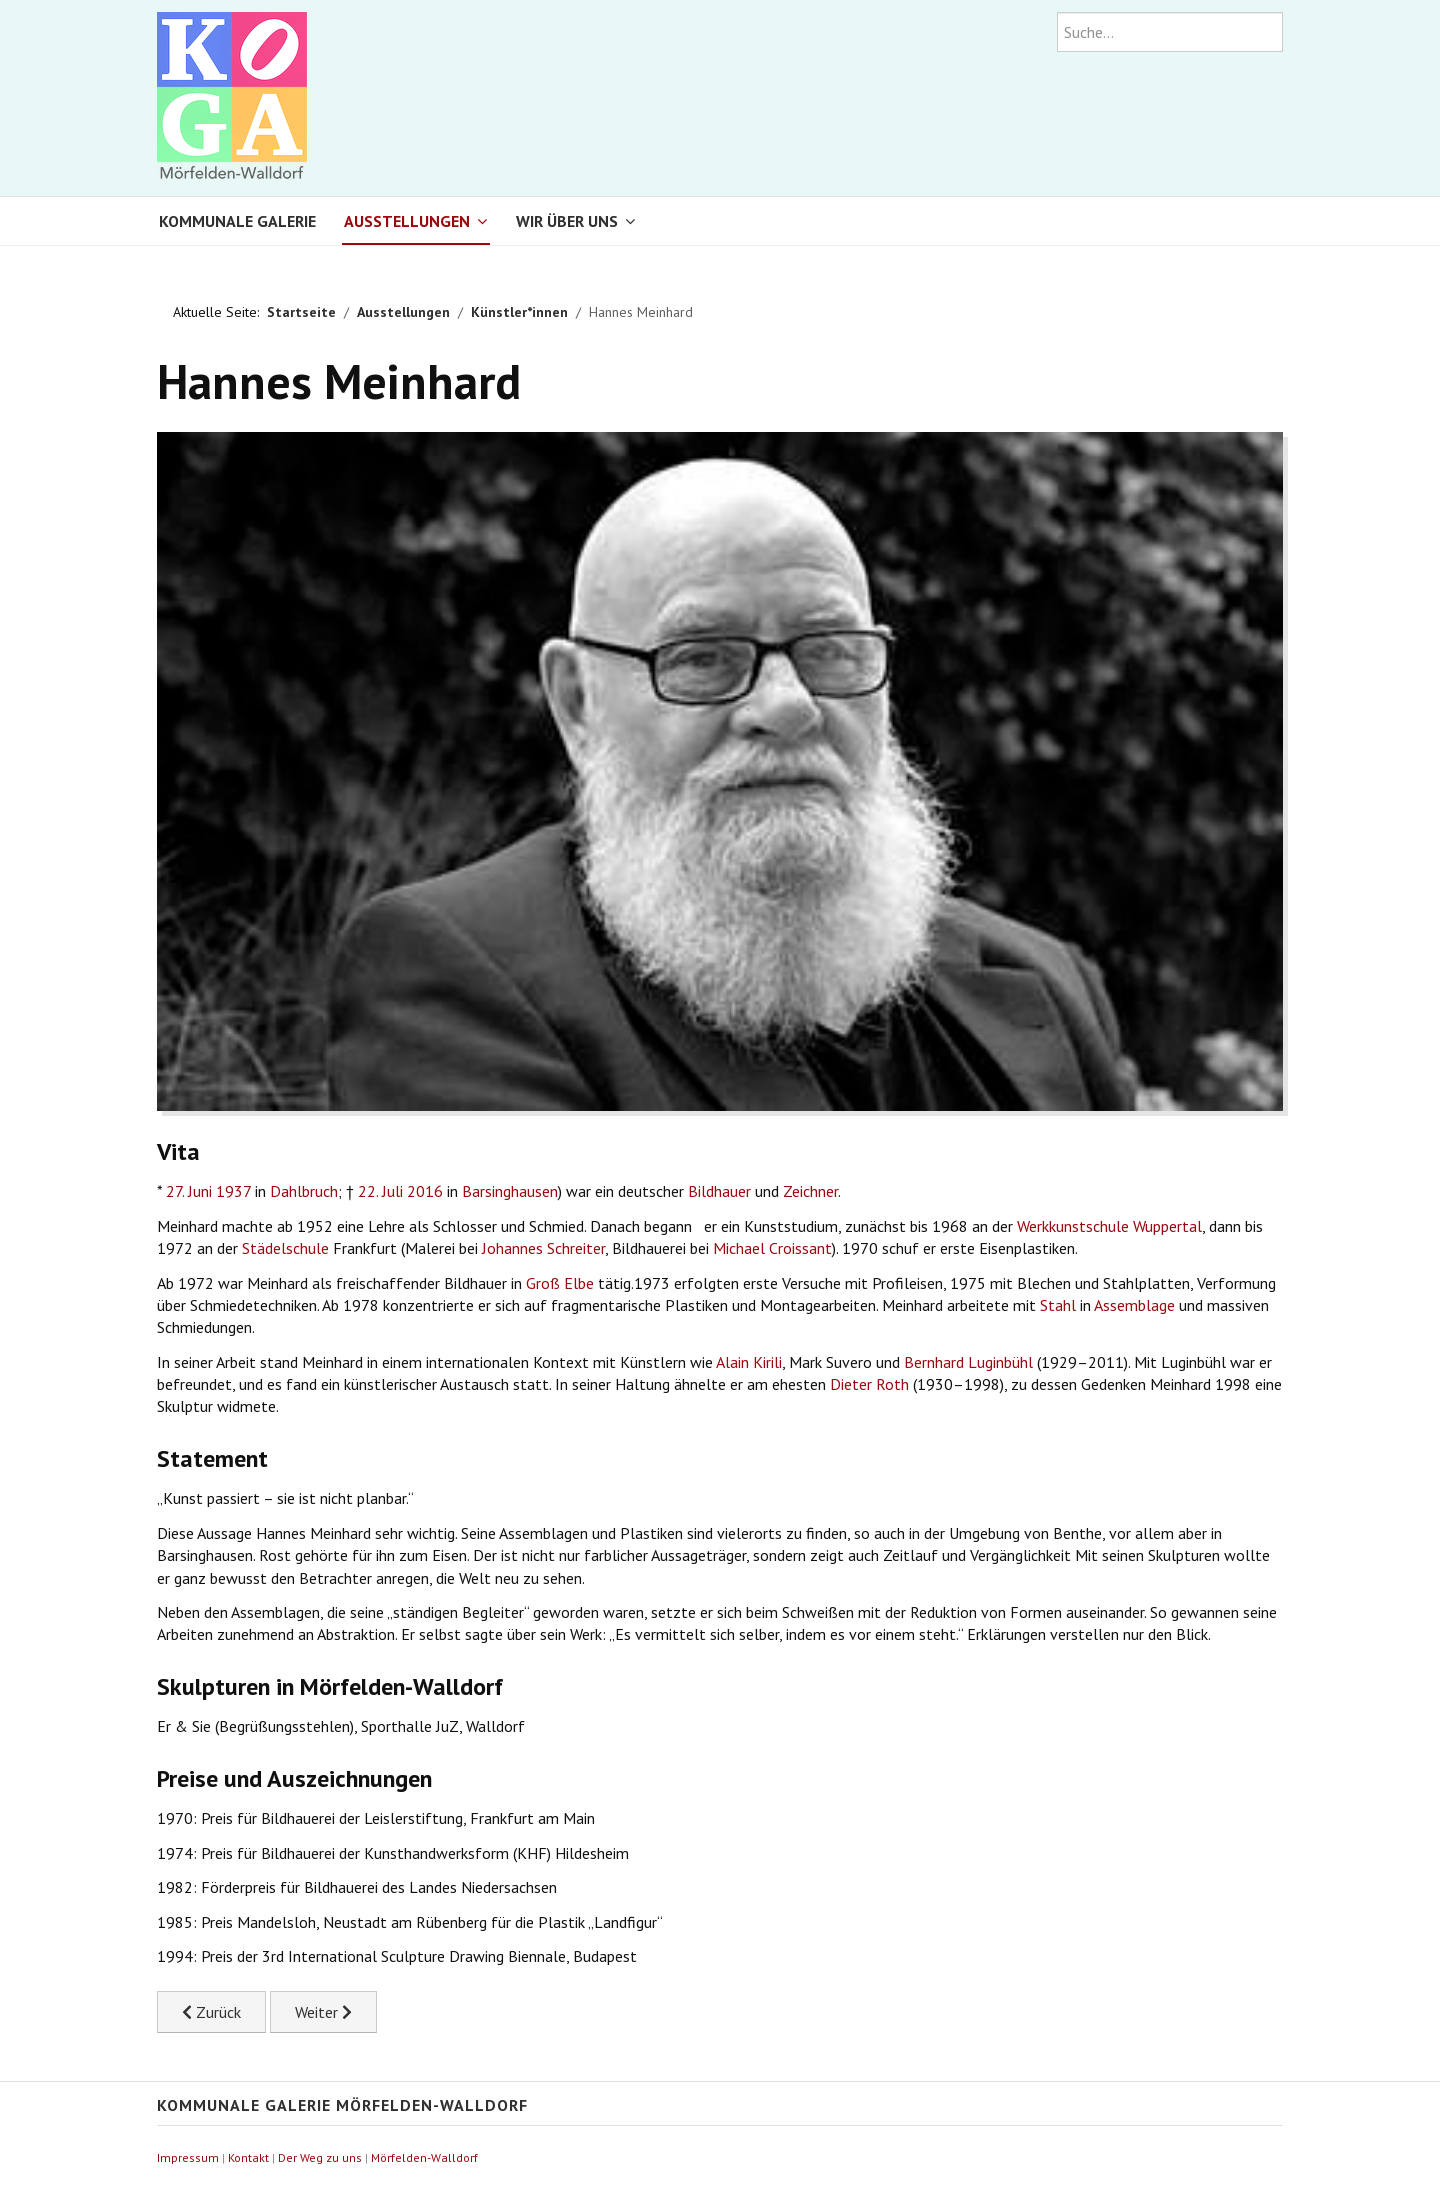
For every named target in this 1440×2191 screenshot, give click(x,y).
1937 (233, 1191)
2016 (425, 1191)
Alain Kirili (749, 1362)
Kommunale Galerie (237, 221)
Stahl (1058, 1305)
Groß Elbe (560, 1283)
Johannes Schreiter (543, 1248)
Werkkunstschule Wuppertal (1109, 1226)
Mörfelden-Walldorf (424, 2157)
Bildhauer (719, 1191)
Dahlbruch (304, 1191)
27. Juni (189, 1191)
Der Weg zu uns (320, 2157)
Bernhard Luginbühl (968, 1362)
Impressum (188, 2157)
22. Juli (380, 1191)
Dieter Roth (869, 1384)
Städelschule (285, 1248)
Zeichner (810, 1191)
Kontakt (248, 2157)
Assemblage (1134, 1305)
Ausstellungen (407, 221)
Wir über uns (567, 221)
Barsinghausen (510, 1191)
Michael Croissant (772, 1248)
